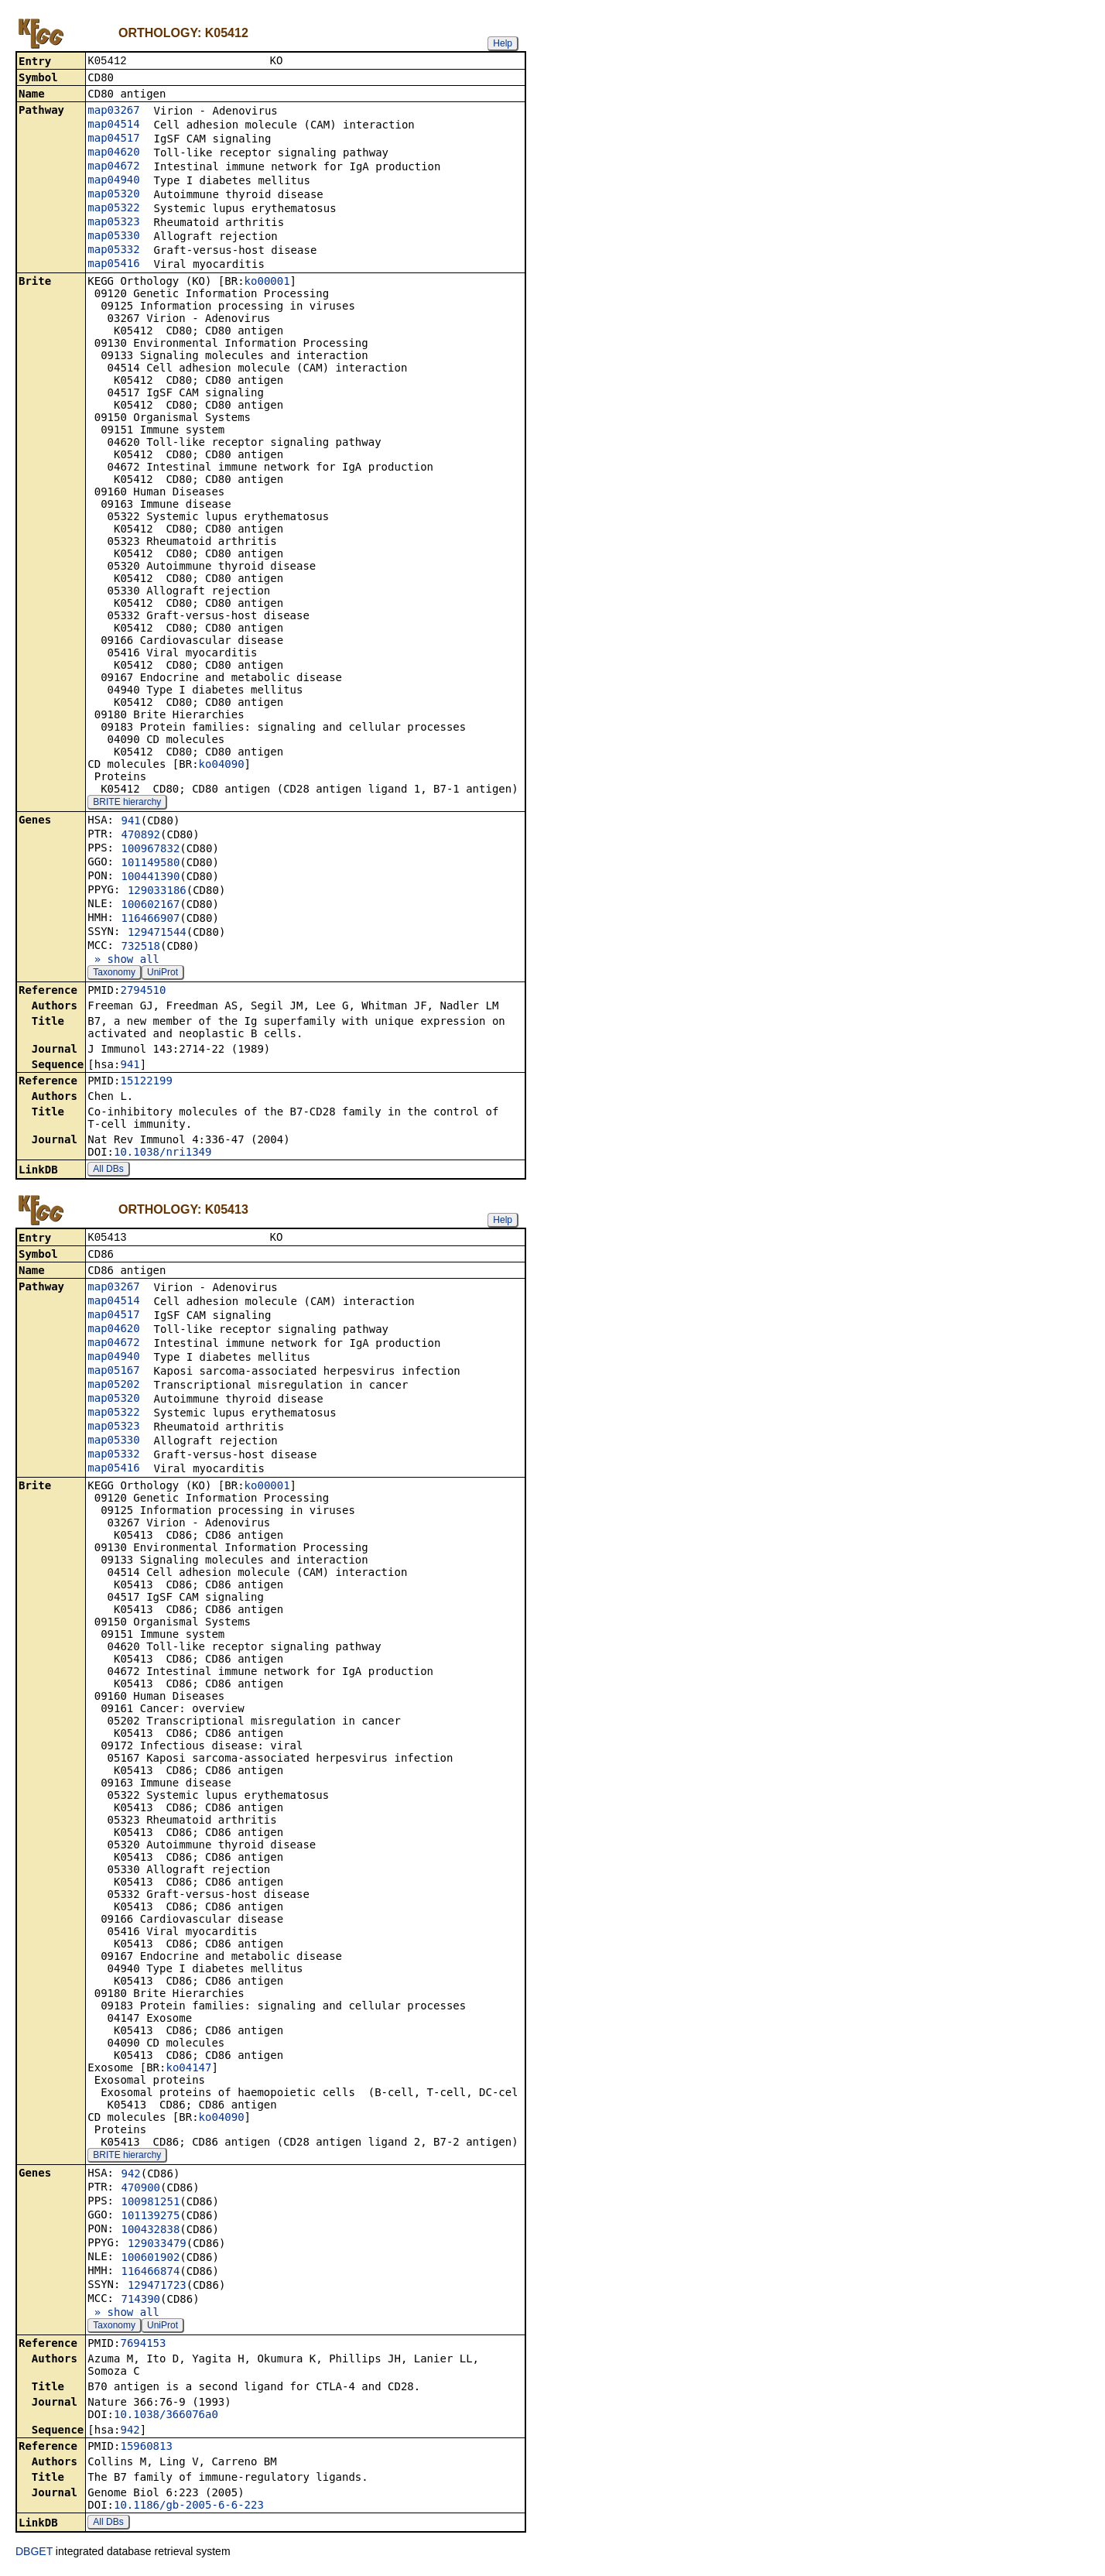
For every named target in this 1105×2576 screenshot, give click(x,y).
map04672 (113, 167)
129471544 (157, 933)
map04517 (113, 139)
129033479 (157, 2246)
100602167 (150, 905)
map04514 (113, 125)
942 (130, 2176)
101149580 (150, 864)
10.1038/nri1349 (162, 1153)
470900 (140, 2190)
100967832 (150, 850)
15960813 (146, 2449)
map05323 (113, 223)
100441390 (150, 878)
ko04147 (188, 2070)
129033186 (157, 892)
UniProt (162, 973)
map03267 (113, 111)
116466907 (150, 919)
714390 (140, 2302)
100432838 (150, 2232)
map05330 (113, 237)
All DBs (108, 1170)
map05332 (113, 251)
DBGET (34, 2554)
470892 (140, 836)
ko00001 (267, 282)
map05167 (113, 1373)
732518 (140, 947)
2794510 (143, 991)
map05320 (113, 195)
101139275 (150, 2218)
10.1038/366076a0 (166, 2417)
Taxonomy (114, 973)
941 (130, 822)
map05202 (113, 1387)
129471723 (157, 2288)
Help (502, 43)
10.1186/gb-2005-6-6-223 (189, 2508)
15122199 (146, 1082)
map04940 (113, 181)
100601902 (150, 2260)
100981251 (150, 2204)
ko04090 (222, 765)
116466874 (150, 2274)
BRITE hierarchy (127, 803)
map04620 (113, 153)
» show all (123, 960)
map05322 (113, 209)
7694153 (143, 2346)
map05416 (113, 265)
